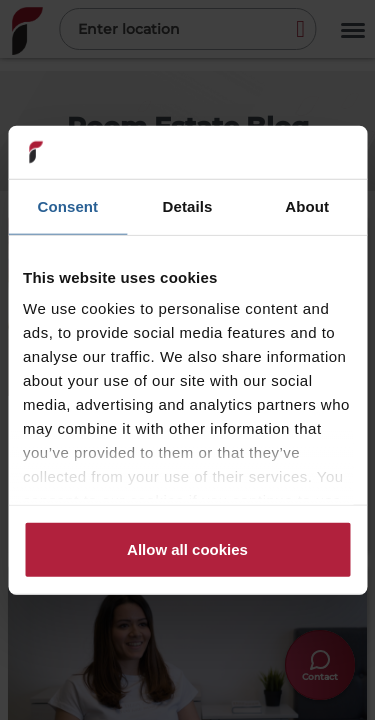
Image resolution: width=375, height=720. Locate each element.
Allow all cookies (187, 548)
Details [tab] (188, 205)
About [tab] (307, 205)
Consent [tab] (67, 205)
